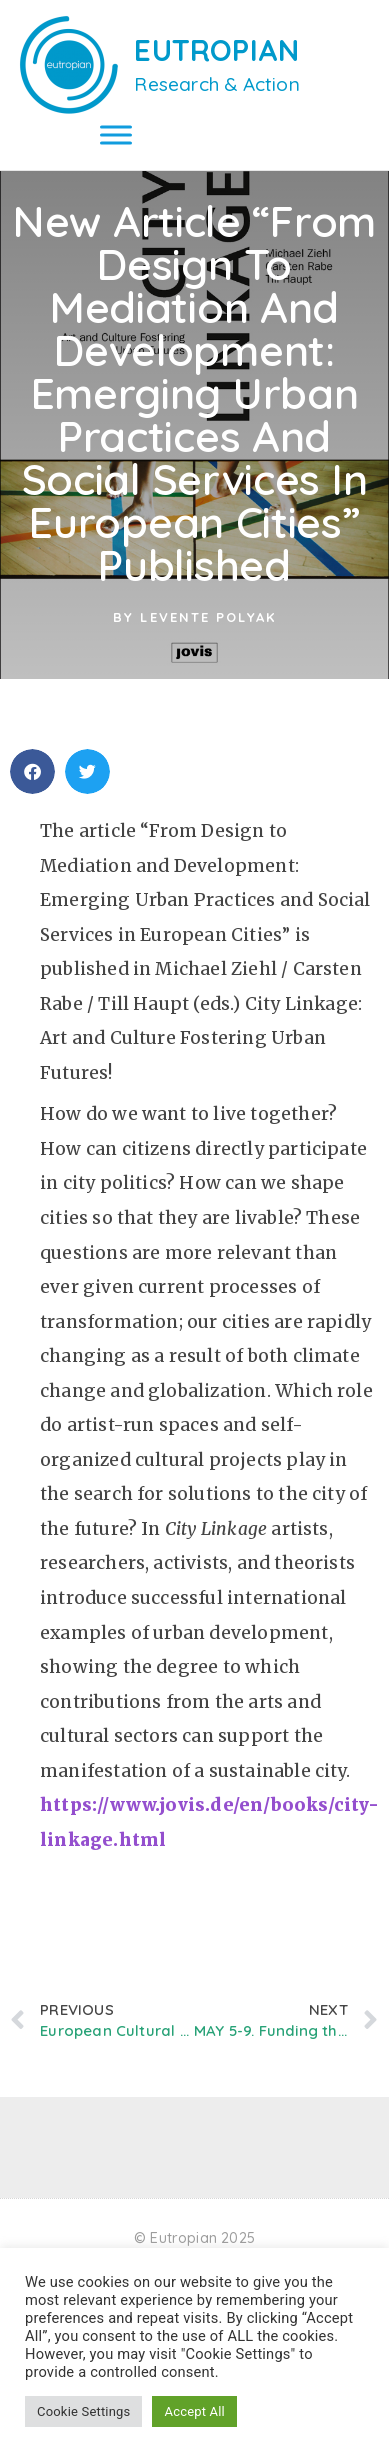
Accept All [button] (194, 2411)
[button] (32, 793)
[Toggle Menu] (116, 134)
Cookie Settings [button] (83, 2411)
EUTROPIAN (216, 50)
